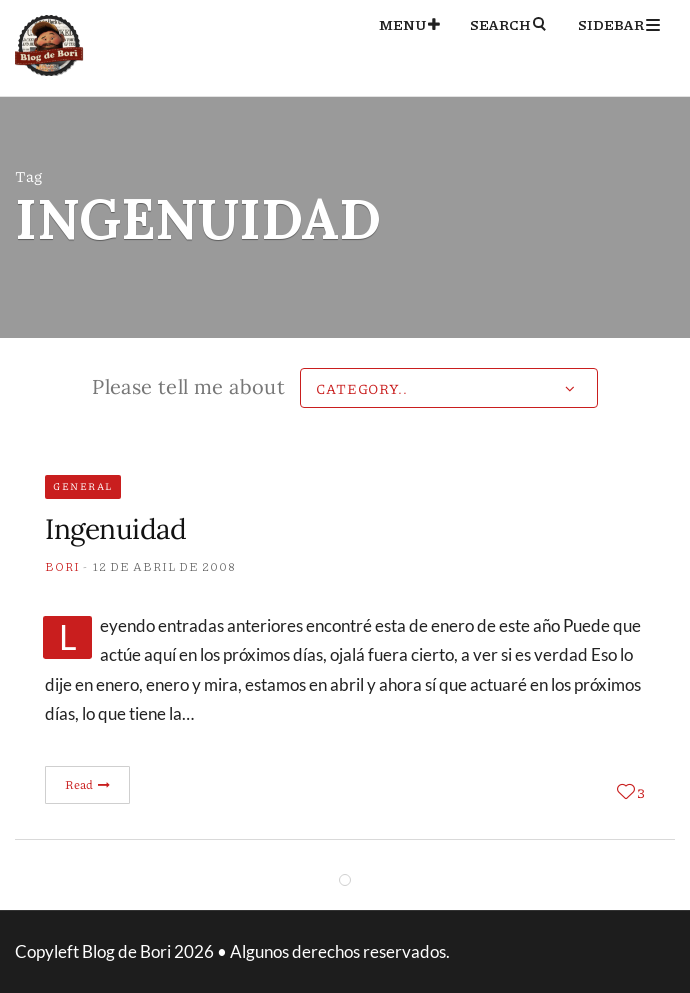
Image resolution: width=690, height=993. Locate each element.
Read (88, 784)
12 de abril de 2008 (164, 566)
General (83, 486)
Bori (62, 566)
